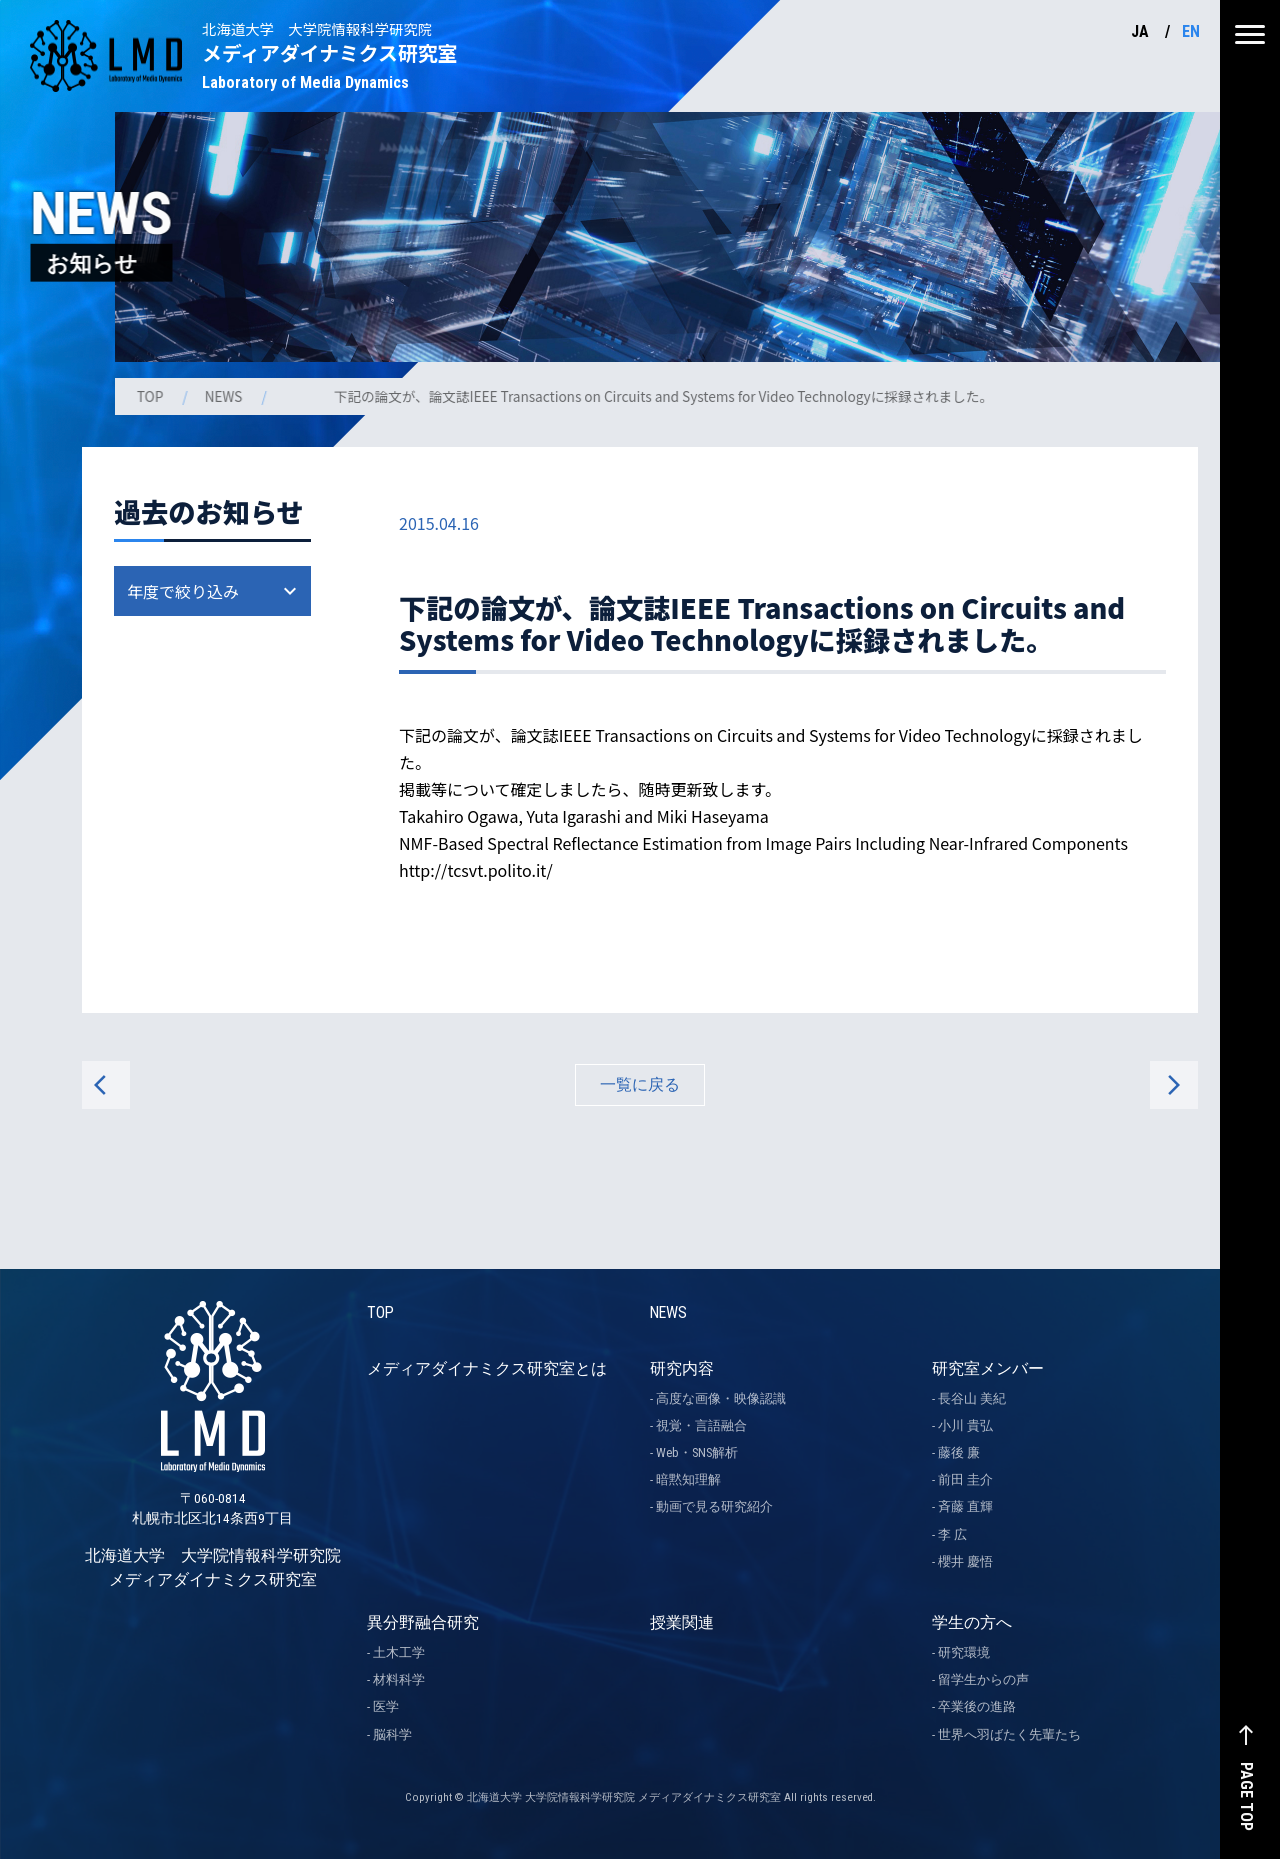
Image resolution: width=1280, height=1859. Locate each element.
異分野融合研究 (423, 1622)
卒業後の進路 (977, 1707)
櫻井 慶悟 (965, 1561)
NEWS (228, 396)
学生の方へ (972, 1622)
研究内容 (682, 1368)
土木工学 (399, 1652)
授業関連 (682, 1622)
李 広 (952, 1534)
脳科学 (392, 1734)
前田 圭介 (965, 1479)
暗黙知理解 (688, 1479)
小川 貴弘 (965, 1425)
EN (1191, 31)
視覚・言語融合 (701, 1425)
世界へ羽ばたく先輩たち (1009, 1734)
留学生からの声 (983, 1679)
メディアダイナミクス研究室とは (487, 1368)
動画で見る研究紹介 (714, 1507)
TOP (153, 396)
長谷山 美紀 (972, 1398)
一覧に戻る (640, 1084)
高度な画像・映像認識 (721, 1398)
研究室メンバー (988, 1368)
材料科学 (399, 1679)
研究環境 (964, 1652)
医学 (386, 1707)
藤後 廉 (959, 1452)
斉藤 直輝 (965, 1507)
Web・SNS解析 (697, 1452)
